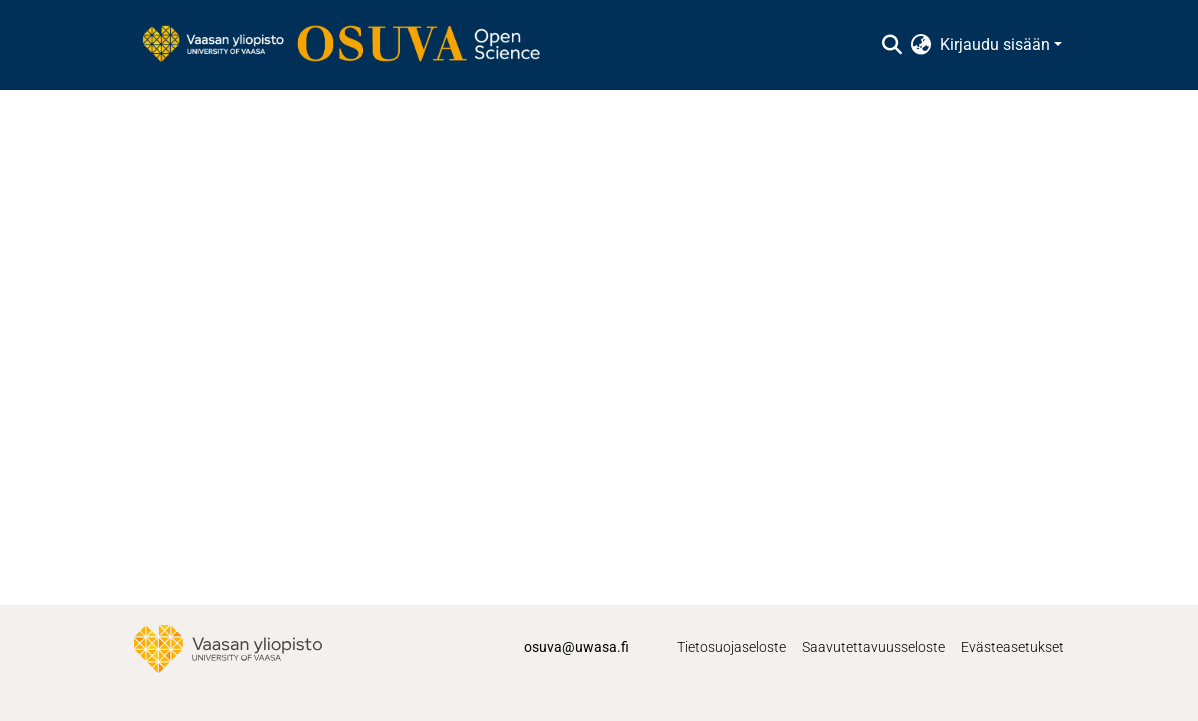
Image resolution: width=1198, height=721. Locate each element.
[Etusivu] (351, 45)
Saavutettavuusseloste (873, 647)
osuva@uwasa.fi (576, 647)
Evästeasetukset (1012, 647)
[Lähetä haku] (892, 45)
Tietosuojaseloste (731, 647)
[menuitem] (921, 45)
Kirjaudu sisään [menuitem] (995, 44)
